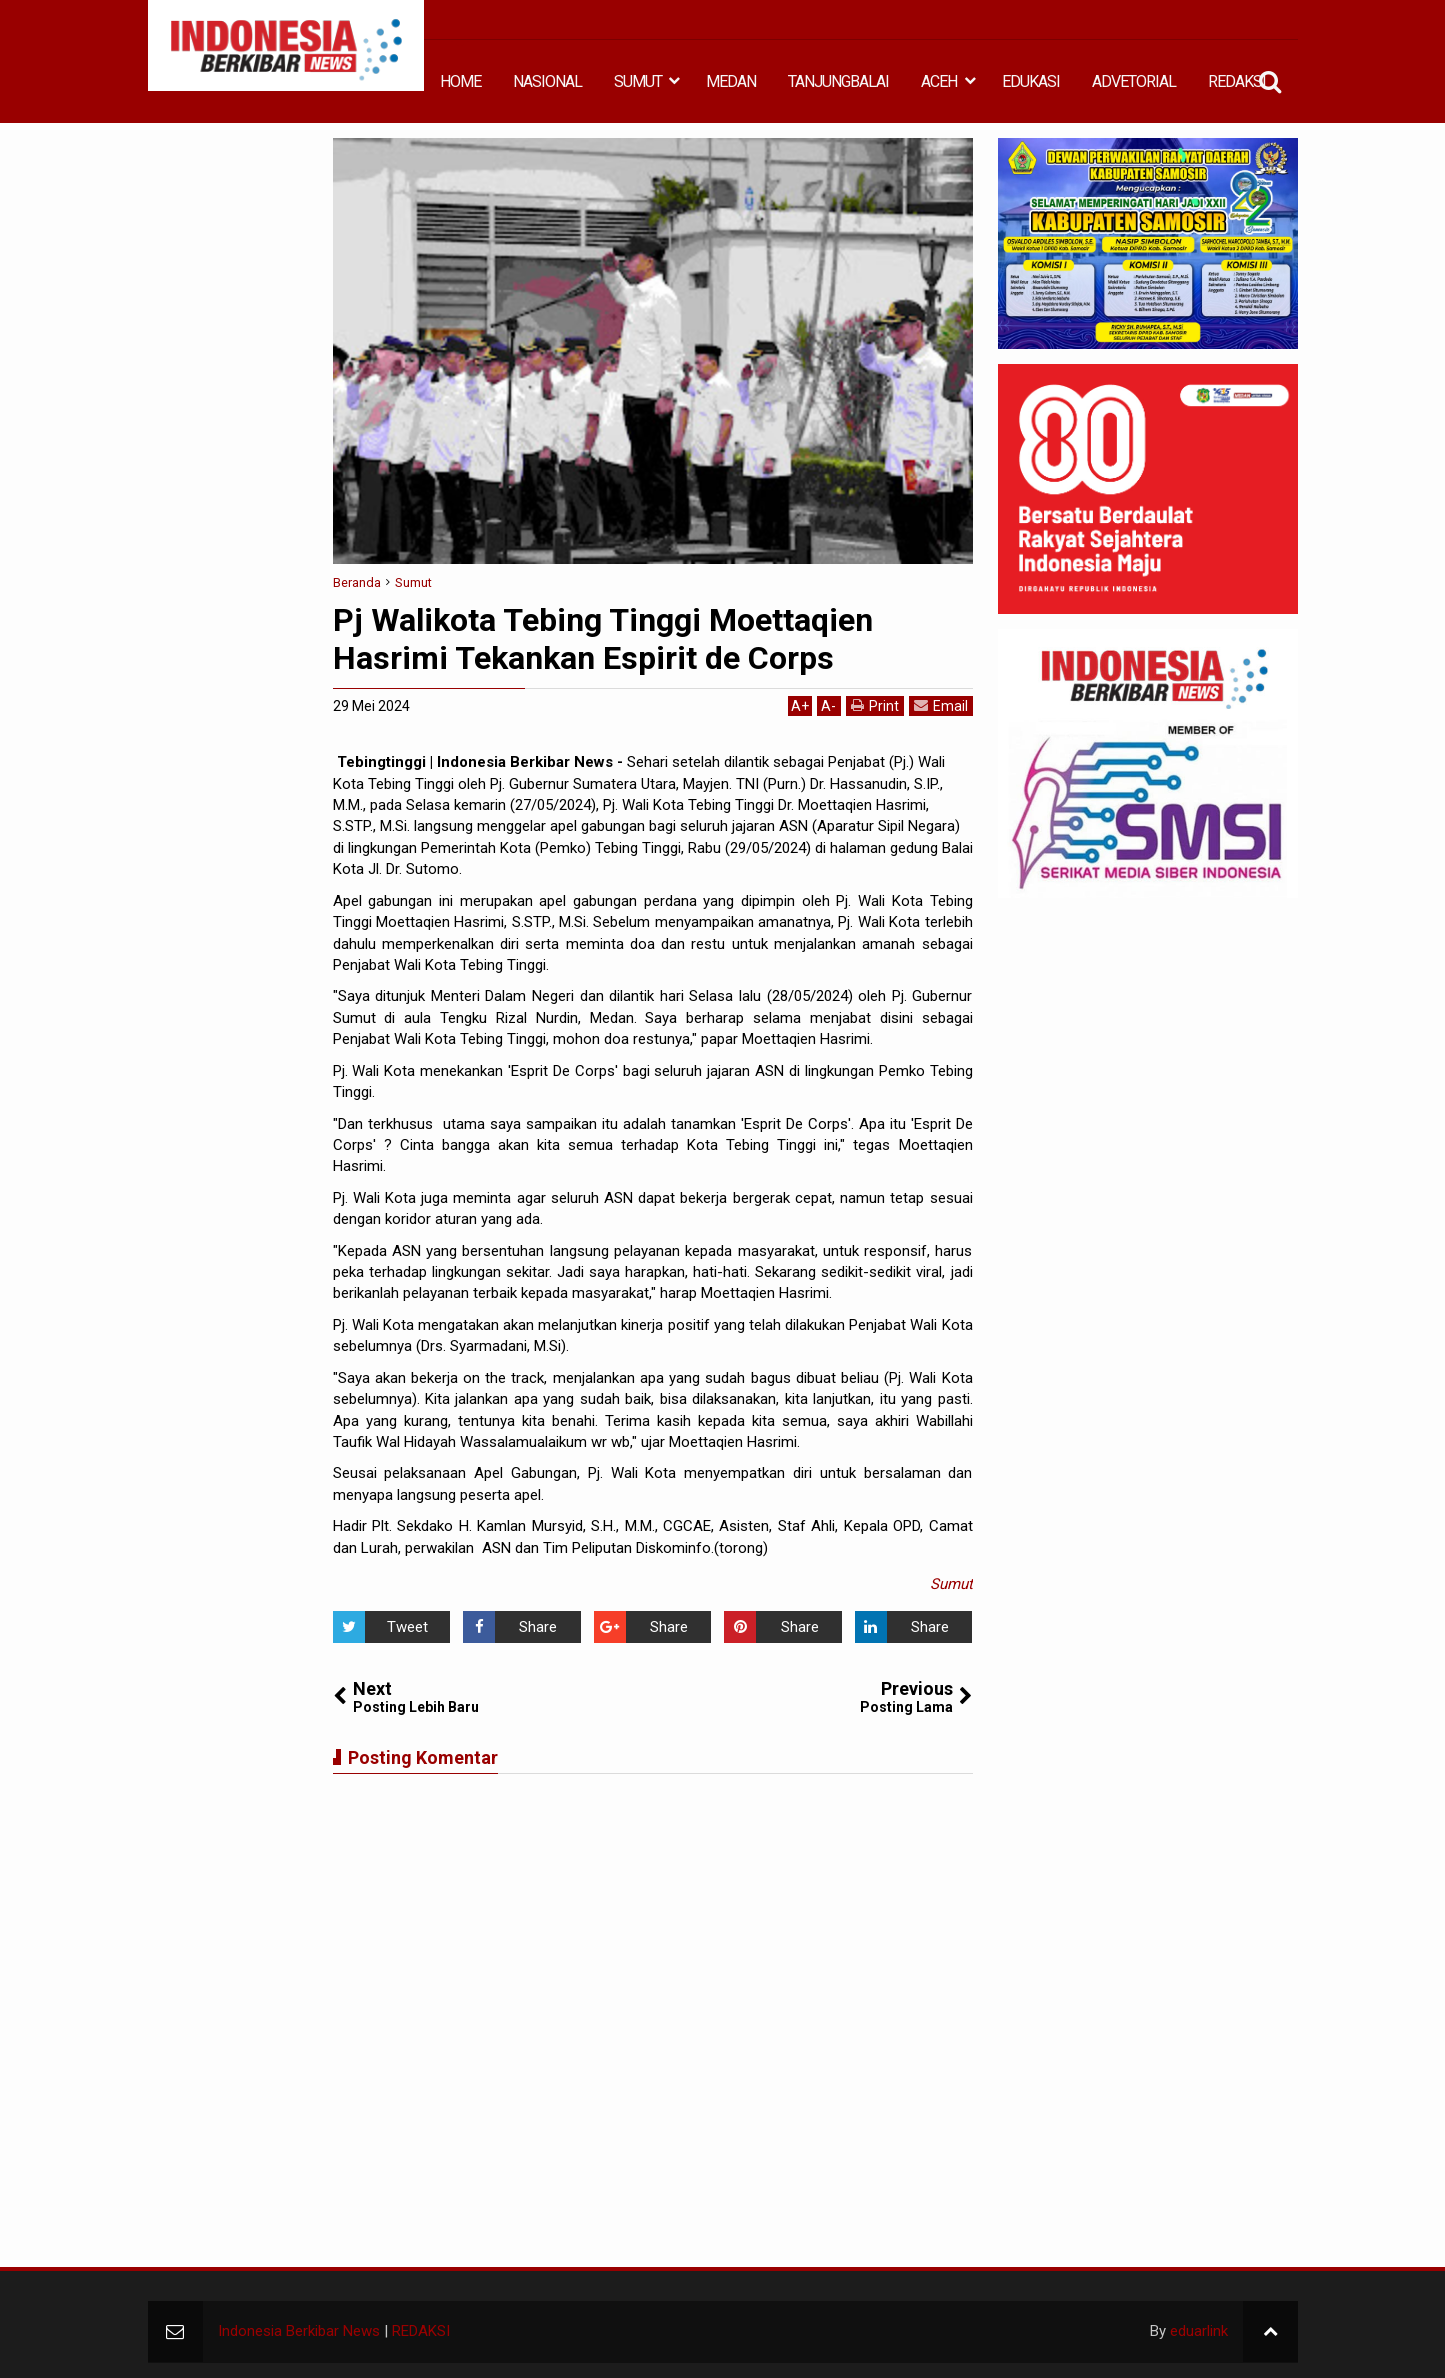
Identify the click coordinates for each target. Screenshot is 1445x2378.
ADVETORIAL (1134, 81)
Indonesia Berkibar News (299, 2331)
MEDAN (731, 81)
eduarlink (1199, 2331)
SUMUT (638, 81)
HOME (460, 81)
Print (875, 705)
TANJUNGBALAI (838, 81)
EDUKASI (1031, 81)
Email (941, 705)
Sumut (951, 1584)
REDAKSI (1237, 81)
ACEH (939, 81)
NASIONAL (547, 81)
